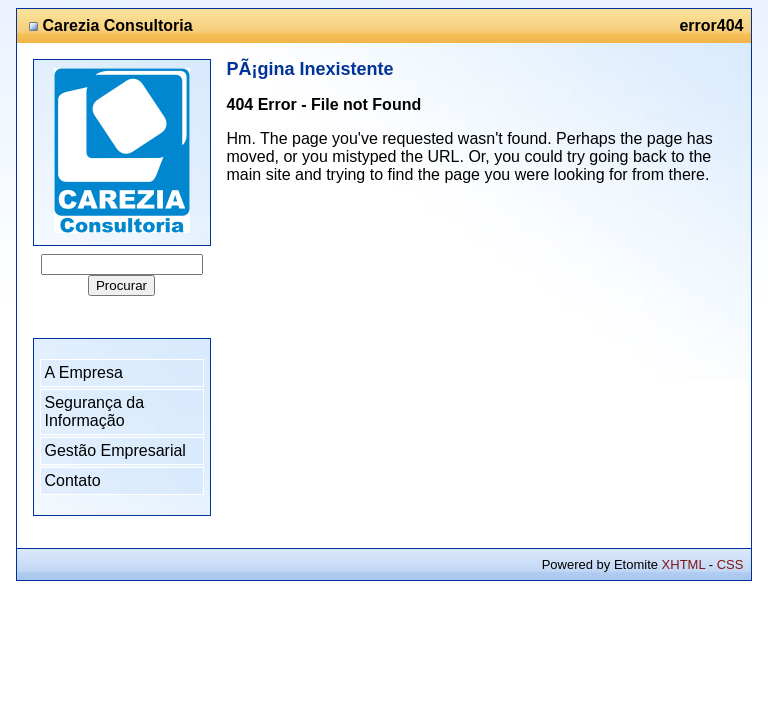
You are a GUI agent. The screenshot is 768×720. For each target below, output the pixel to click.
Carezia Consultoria (117, 25)
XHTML (684, 564)
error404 (711, 25)
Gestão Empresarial (115, 450)
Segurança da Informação (95, 411)
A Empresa (84, 372)
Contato (73, 480)
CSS (730, 564)
